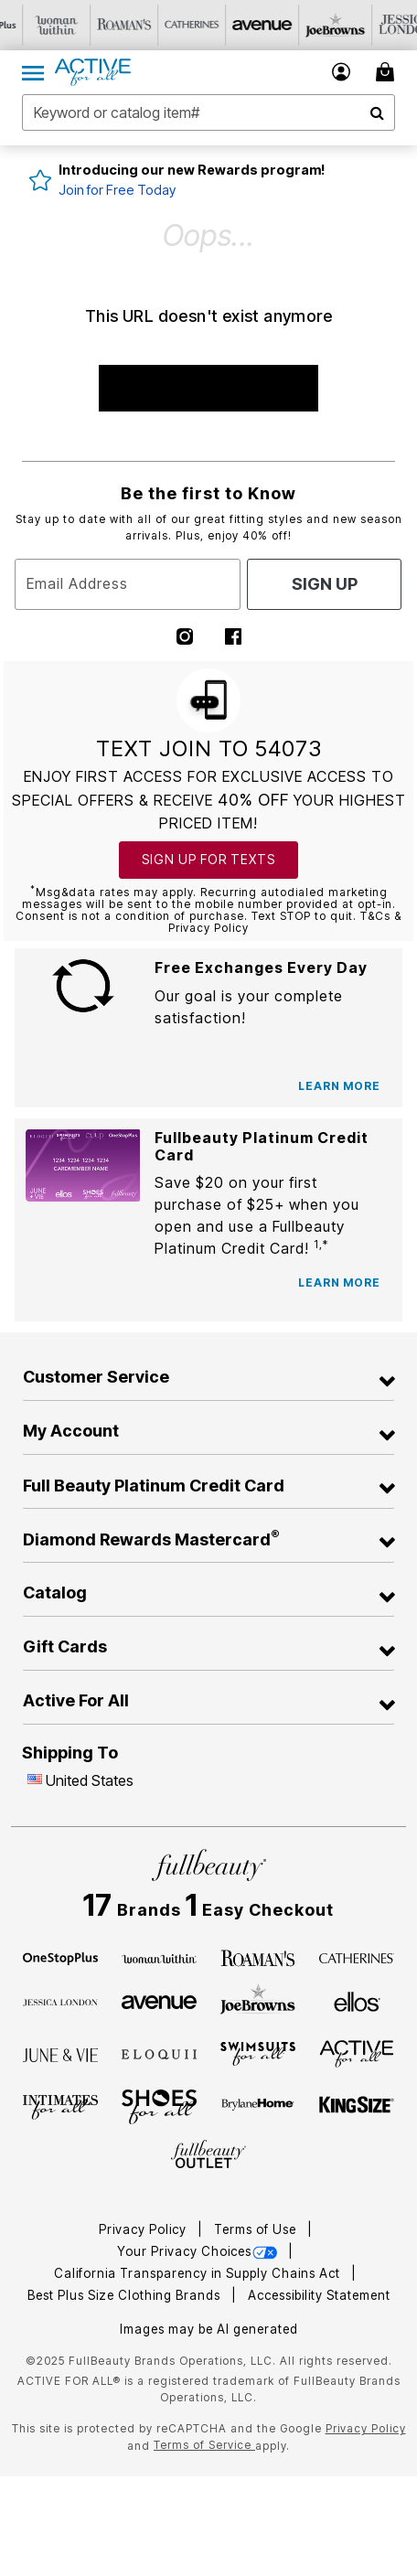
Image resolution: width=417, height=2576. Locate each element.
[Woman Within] (159, 1957)
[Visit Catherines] (237, 25)
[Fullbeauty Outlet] (208, 2155)
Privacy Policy (144, 2229)
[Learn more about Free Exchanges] (339, 1086)
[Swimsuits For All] (257, 2053)
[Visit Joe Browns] (372, 25)
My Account (71, 1430)
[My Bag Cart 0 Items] (387, 71)
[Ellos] (357, 2001)
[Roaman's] (257, 1957)
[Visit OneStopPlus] (34, 25)
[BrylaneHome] (257, 2107)
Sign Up (325, 583)
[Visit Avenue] (304, 25)
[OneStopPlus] (60, 1957)
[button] (342, 71)
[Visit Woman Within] (101, 25)
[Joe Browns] (257, 2000)
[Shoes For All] (159, 2105)
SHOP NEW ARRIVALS (208, 388)
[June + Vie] (60, 2054)
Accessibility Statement (319, 2295)
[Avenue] (159, 2001)
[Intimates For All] (60, 2106)
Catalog (55, 1592)
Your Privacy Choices (199, 2251)
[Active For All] (356, 2052)
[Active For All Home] (93, 72)
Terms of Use (257, 2229)
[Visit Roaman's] (169, 25)
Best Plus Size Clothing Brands (125, 2295)
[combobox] (208, 112)
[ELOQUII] (159, 2052)
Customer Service (96, 1376)
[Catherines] (356, 1957)
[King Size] (356, 2106)
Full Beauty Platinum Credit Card (153, 1485)
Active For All (76, 1700)
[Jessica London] (60, 2001)
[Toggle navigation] (33, 72)
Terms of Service (204, 2445)
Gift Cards (65, 1646)
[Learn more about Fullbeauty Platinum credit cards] (339, 1282)
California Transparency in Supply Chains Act (199, 2273)
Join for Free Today (117, 190)
